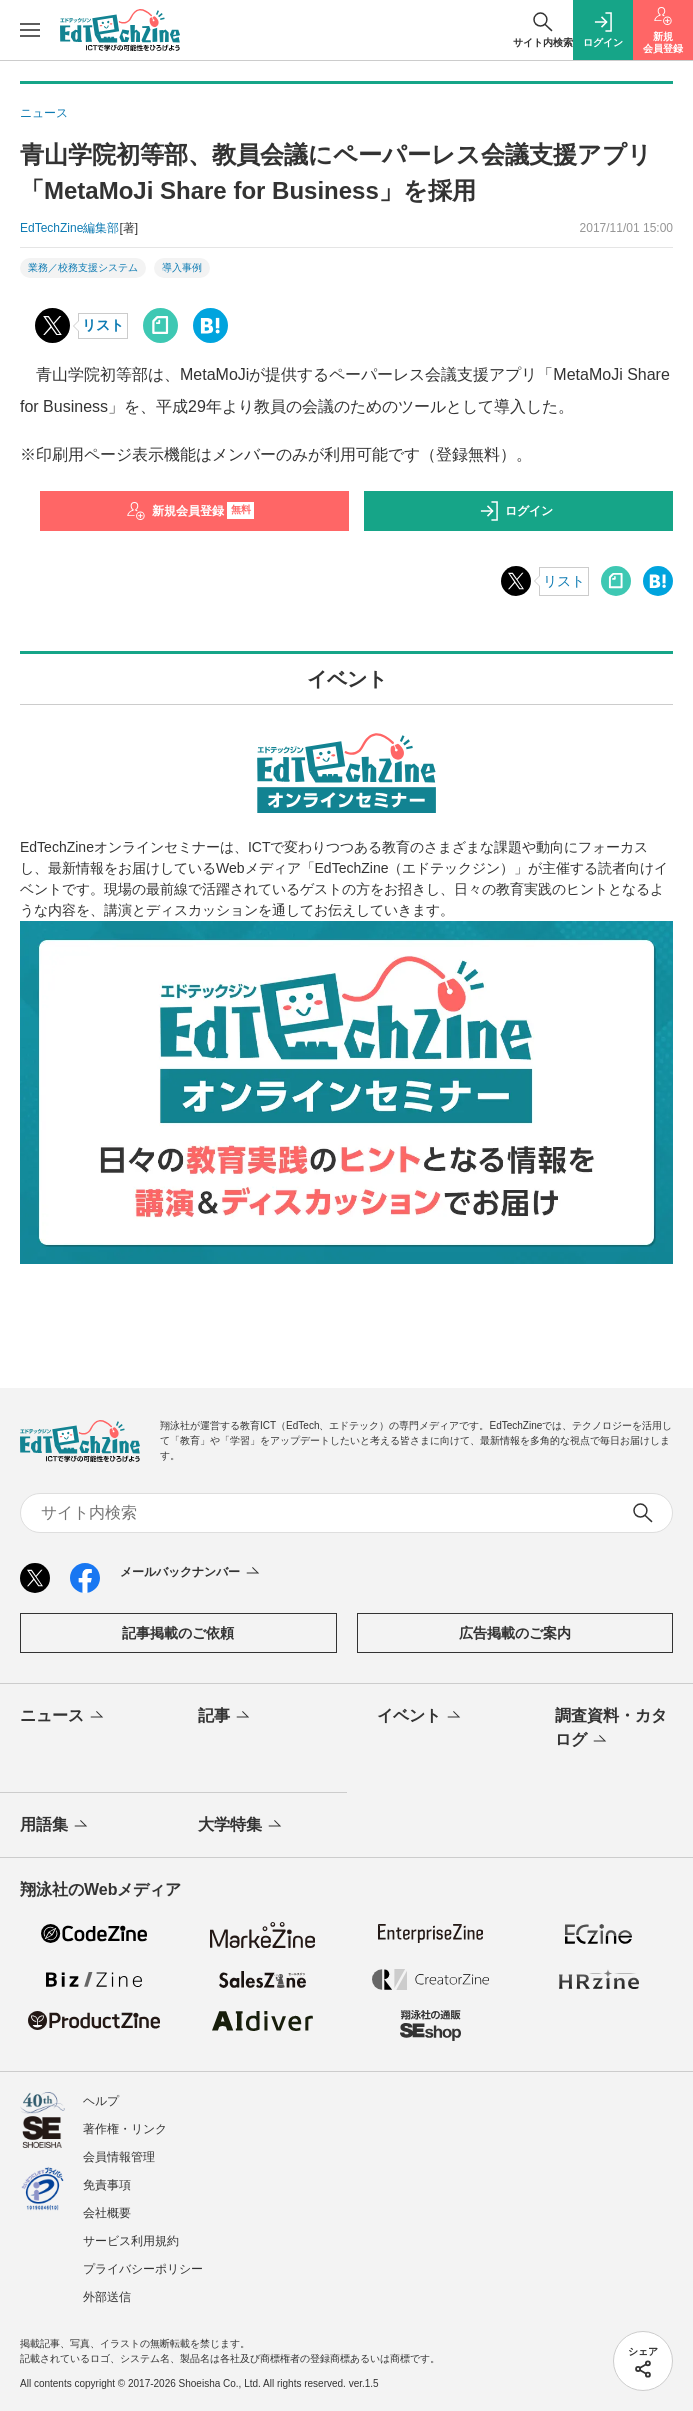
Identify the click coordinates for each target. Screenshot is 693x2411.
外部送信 (107, 2297)
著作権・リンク (125, 2129)
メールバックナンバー (191, 1573)
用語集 (55, 1826)
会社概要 (107, 2213)
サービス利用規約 (131, 2241)
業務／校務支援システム (83, 267)
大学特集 (241, 1826)
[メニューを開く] (30, 30)
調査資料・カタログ (611, 1729)
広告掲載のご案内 (515, 1633)
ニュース (63, 1717)
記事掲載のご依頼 (178, 1633)
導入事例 (182, 267)
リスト (103, 325)
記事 (225, 1717)
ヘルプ (101, 2101)
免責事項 (107, 2185)
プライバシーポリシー (143, 2269)
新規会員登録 (190, 511)
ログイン (516, 511)
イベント (420, 1717)
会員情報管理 (119, 2157)
